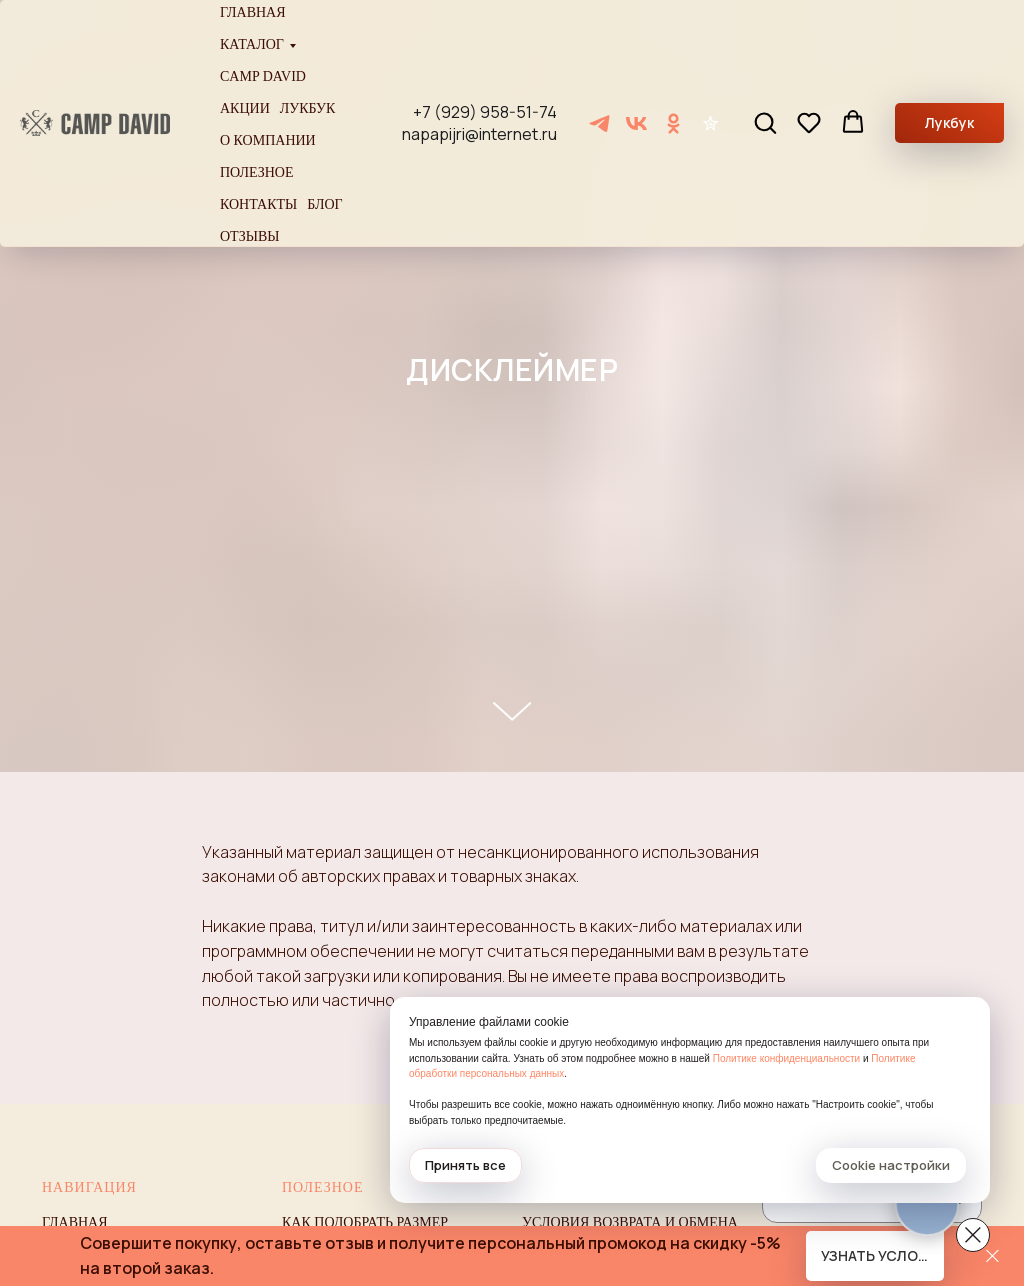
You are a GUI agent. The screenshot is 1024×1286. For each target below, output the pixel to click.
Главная (253, 12)
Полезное (257, 172)
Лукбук (308, 108)
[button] (765, 122)
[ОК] (673, 123)
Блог (324, 204)
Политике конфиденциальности (786, 1058)
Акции (245, 108)
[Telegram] (599, 123)
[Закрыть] (992, 1256)
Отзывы (249, 236)
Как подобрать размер (365, 1222)
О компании (268, 140)
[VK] (636, 123)
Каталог (252, 44)
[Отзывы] (710, 123)
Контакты (258, 204)
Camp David (263, 76)
